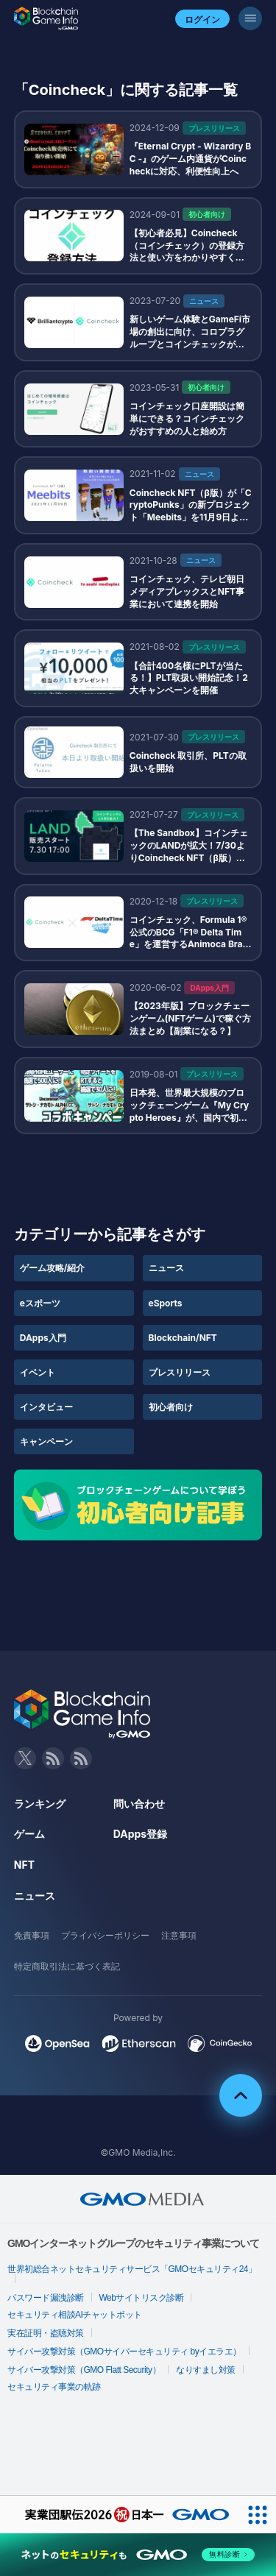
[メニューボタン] (250, 18)
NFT (24, 1864)
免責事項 (31, 1935)
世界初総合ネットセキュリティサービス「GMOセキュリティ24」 (132, 2269)
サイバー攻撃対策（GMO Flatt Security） (83, 2370)
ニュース (166, 1267)
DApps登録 (140, 1833)
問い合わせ (139, 1803)
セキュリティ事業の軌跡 (54, 2387)
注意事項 (179, 1935)
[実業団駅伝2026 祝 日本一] (119, 2514)
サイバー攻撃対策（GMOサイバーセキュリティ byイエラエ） (124, 2351)
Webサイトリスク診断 (141, 2298)
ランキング (40, 1803)
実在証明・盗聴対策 (45, 2333)
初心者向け (171, 1406)
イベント (37, 1372)
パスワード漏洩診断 (45, 2298)
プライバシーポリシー (105, 1935)
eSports (166, 1303)
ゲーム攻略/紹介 (52, 1267)
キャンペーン (46, 1441)
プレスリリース (179, 1372)
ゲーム (29, 1833)
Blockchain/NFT (183, 1337)
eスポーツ (40, 1303)
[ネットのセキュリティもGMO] (138, 2554)
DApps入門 (43, 1337)
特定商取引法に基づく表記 (67, 1966)
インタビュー (46, 1406)
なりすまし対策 (206, 2370)
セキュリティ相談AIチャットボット (74, 2315)
